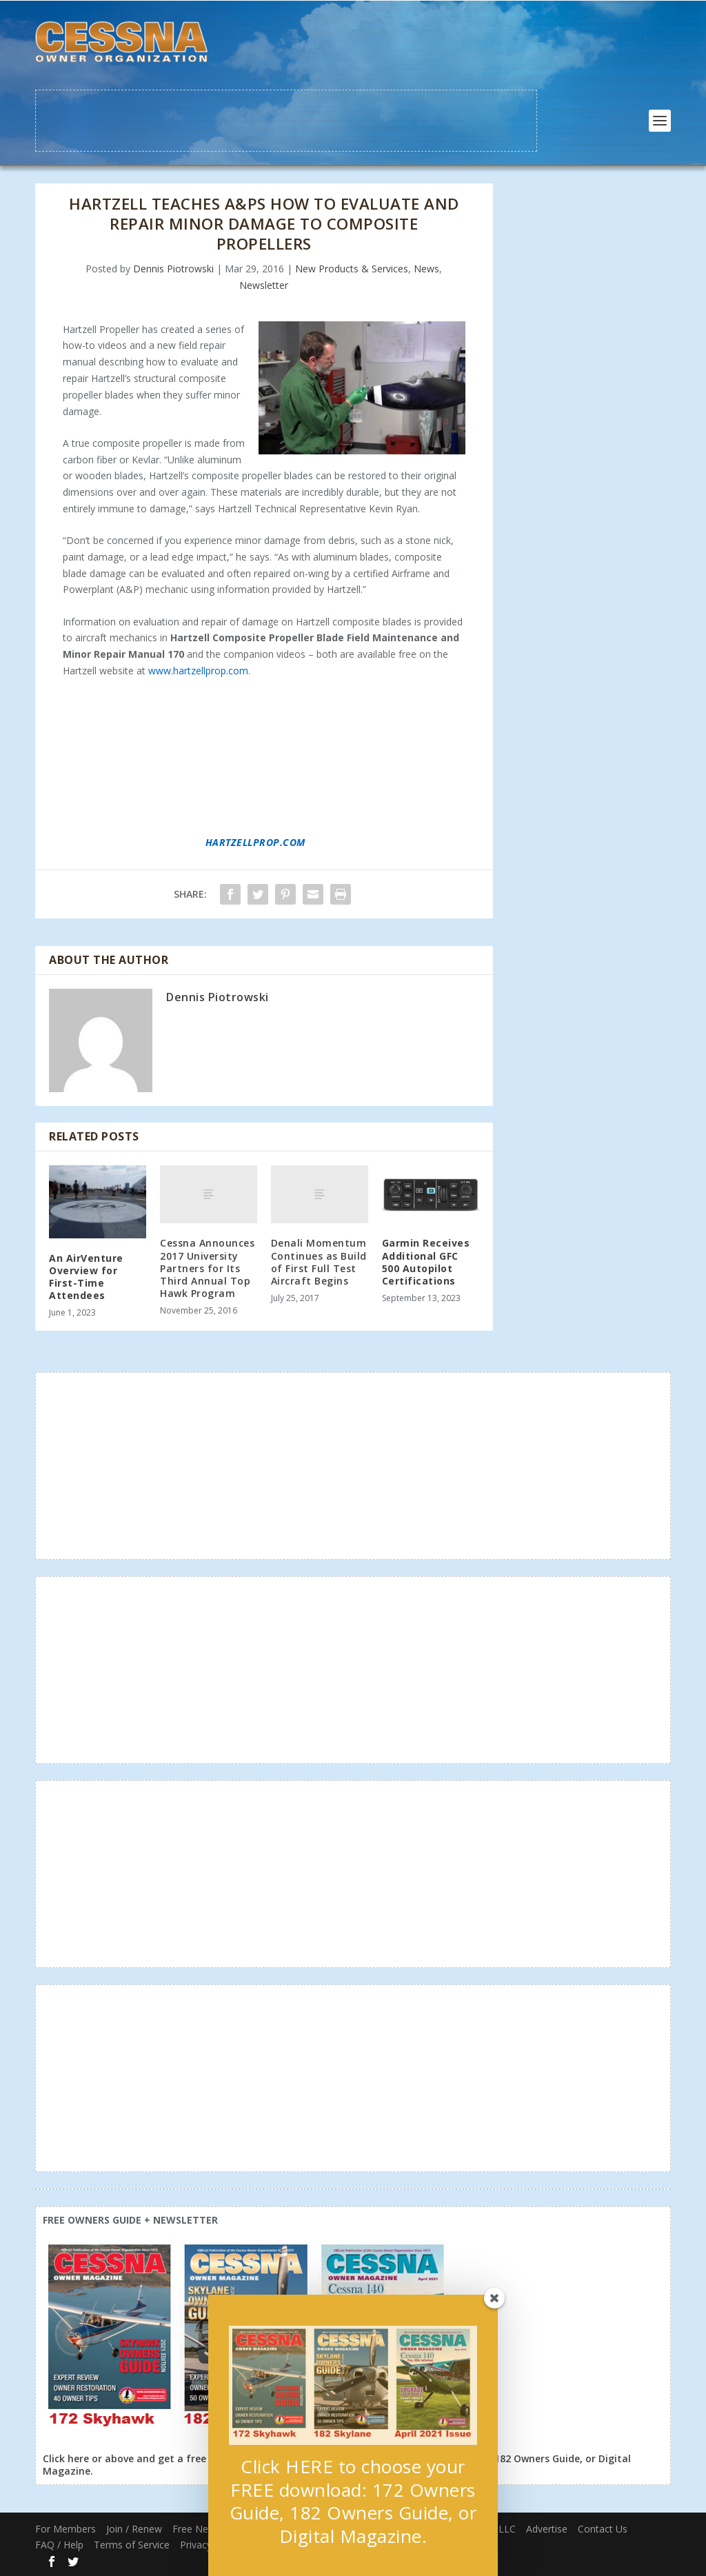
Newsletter (263, 285)
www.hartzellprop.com (198, 670)
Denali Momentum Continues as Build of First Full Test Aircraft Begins (319, 1261)
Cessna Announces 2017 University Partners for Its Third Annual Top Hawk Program (207, 1268)
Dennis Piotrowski (173, 268)
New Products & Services (351, 268)
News (426, 268)
